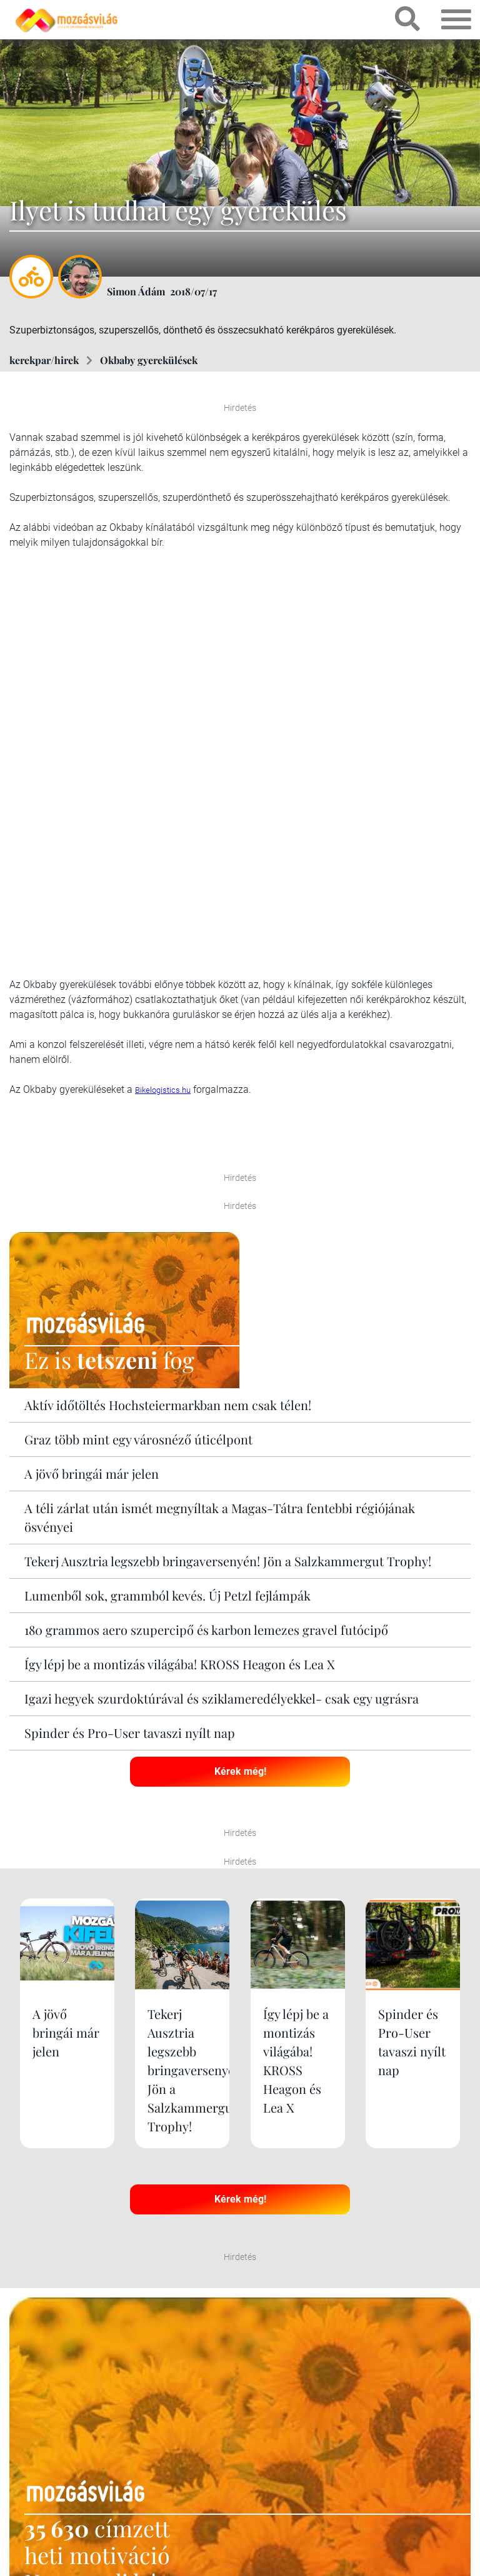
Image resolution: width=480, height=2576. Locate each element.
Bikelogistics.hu (163, 1090)
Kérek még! (240, 1771)
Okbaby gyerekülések (149, 360)
